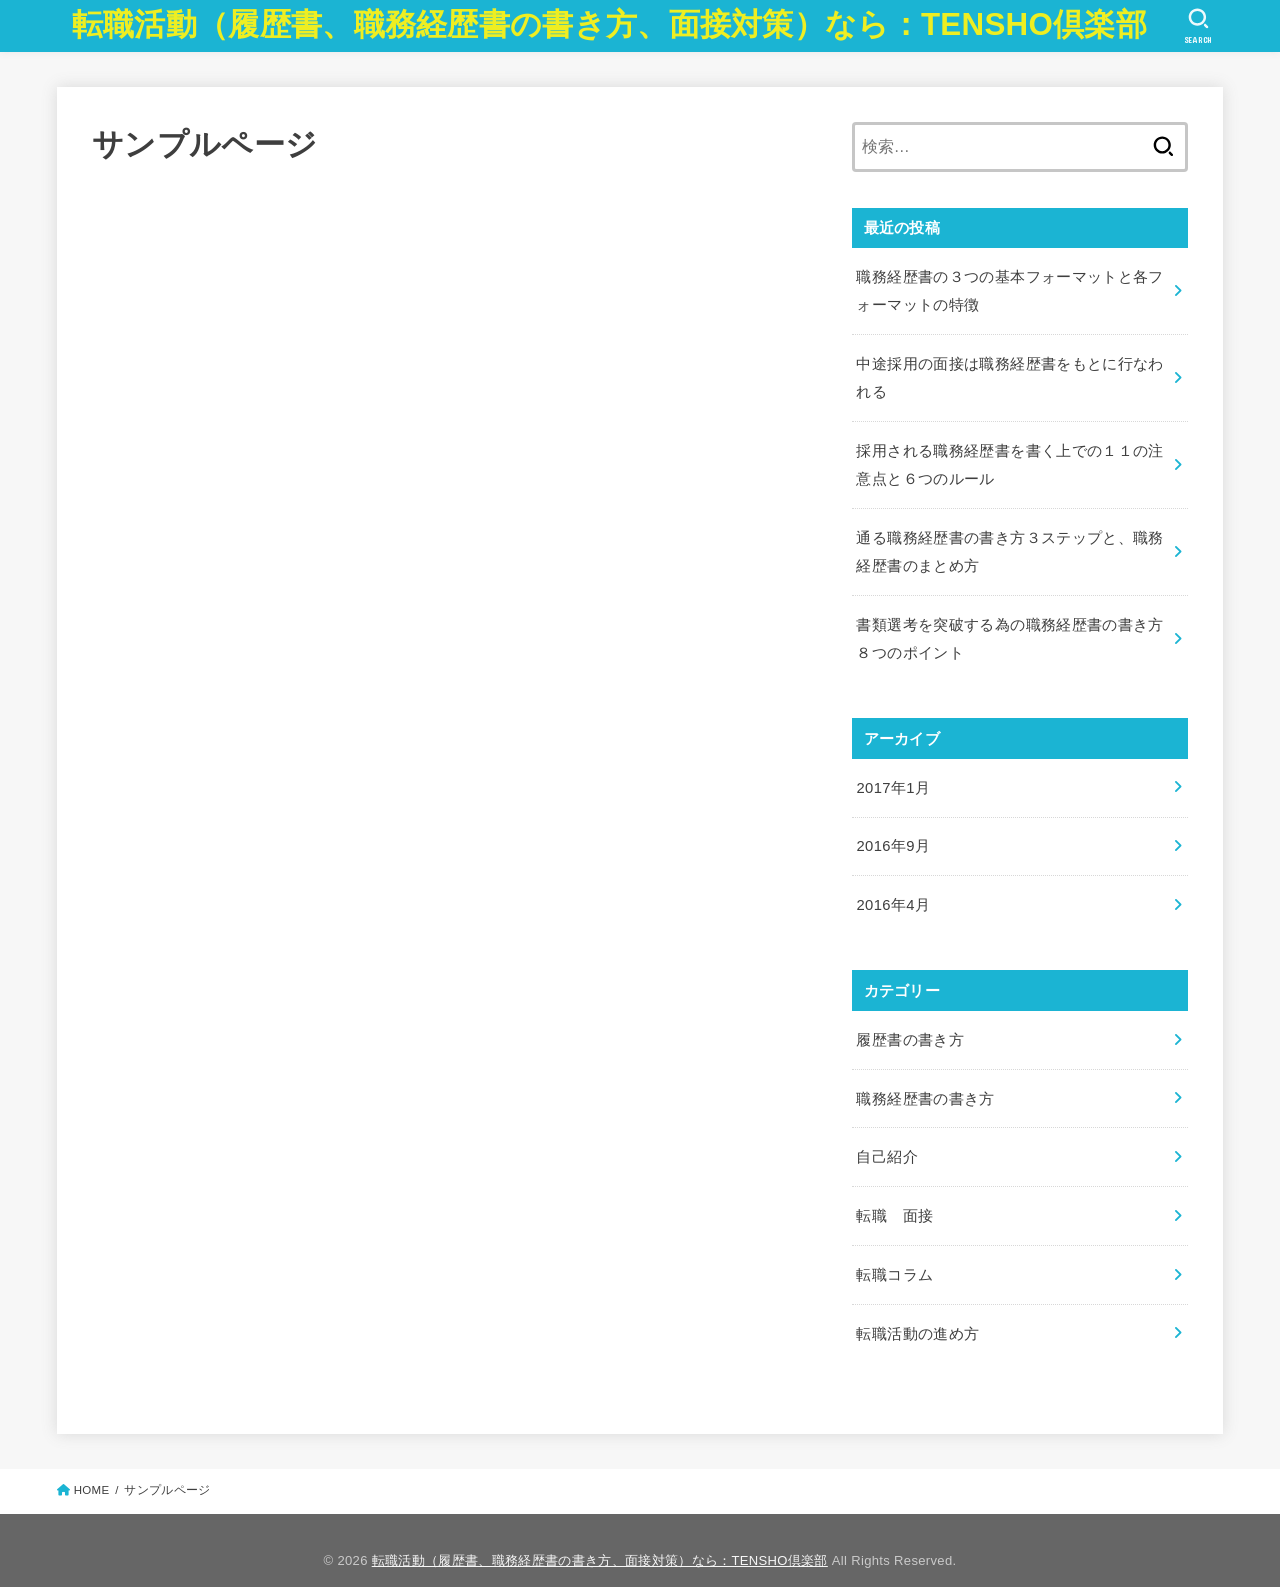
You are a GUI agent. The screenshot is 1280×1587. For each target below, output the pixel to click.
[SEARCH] (1198, 26)
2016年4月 (892, 892)
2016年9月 (892, 835)
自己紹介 (886, 1141)
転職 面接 (894, 1198)
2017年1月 (892, 777)
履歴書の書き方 (910, 1026)
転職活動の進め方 (917, 1313)
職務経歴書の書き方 (925, 1083)
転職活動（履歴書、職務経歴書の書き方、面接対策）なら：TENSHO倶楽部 (609, 24)
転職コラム (894, 1256)
